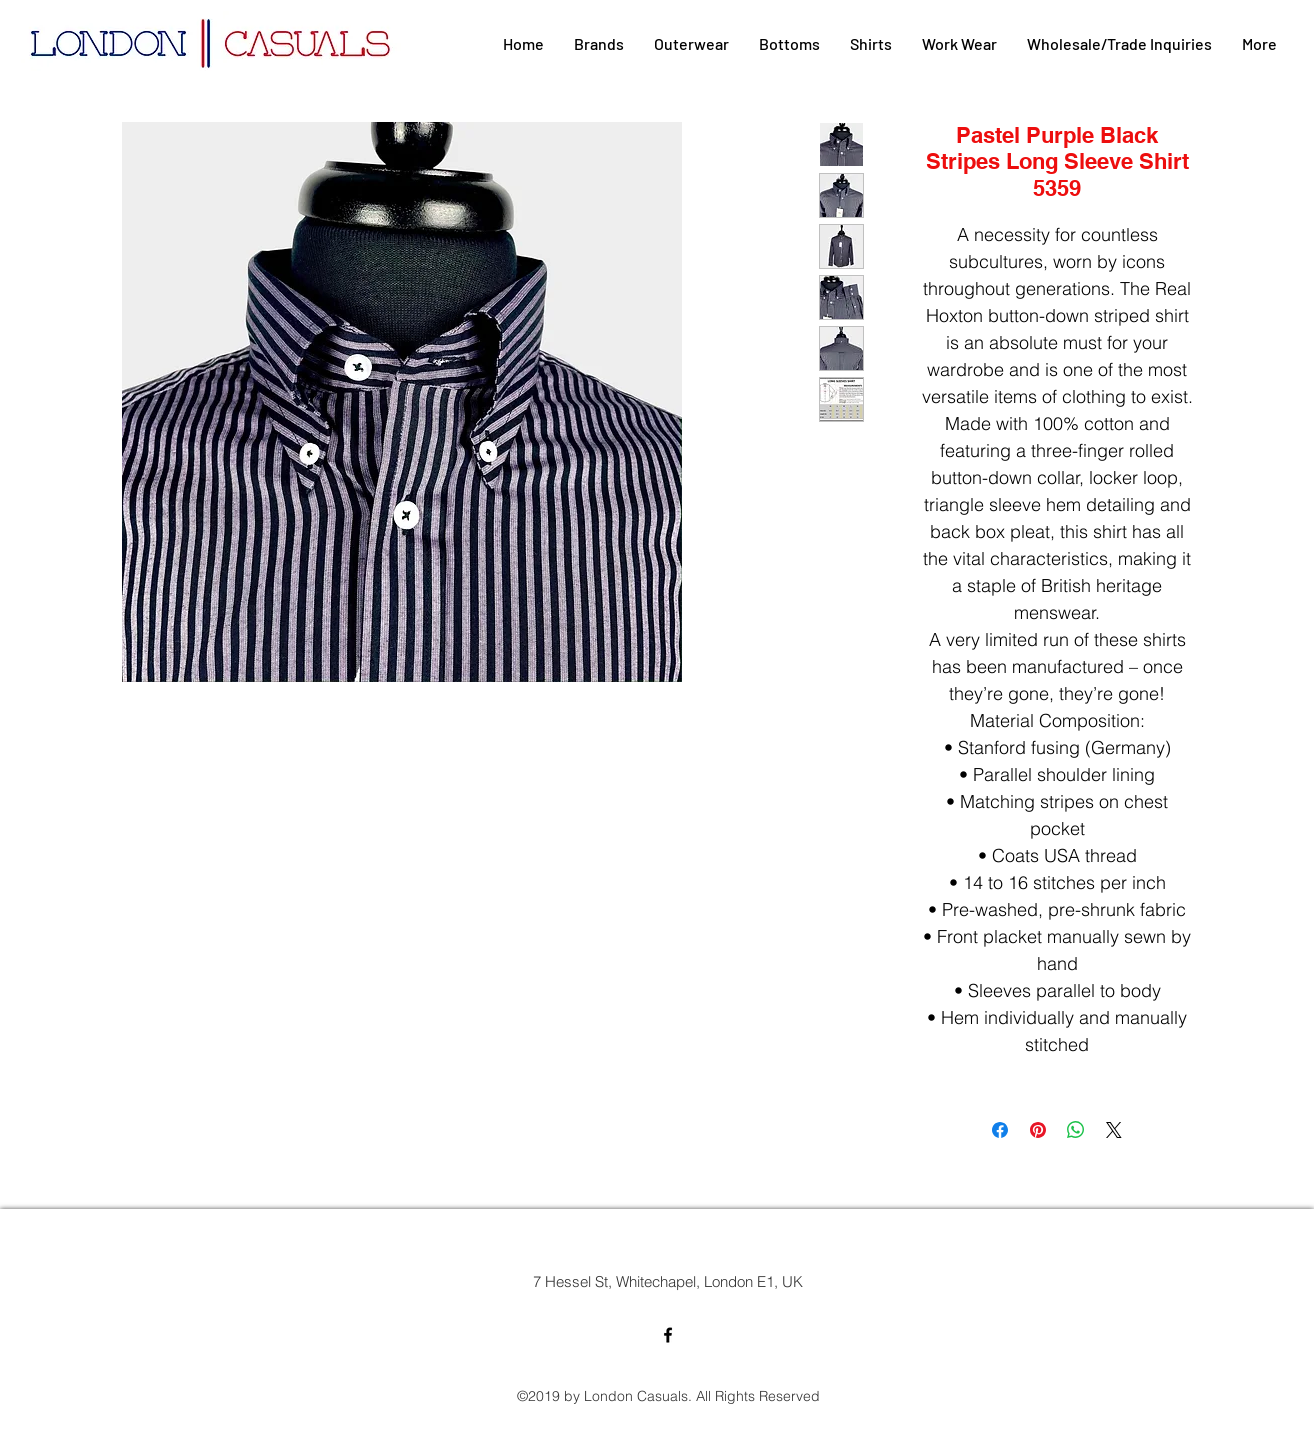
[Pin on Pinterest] (1038, 1130)
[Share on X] (1114, 1130)
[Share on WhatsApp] (1076, 1130)
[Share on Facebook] (1000, 1130)
